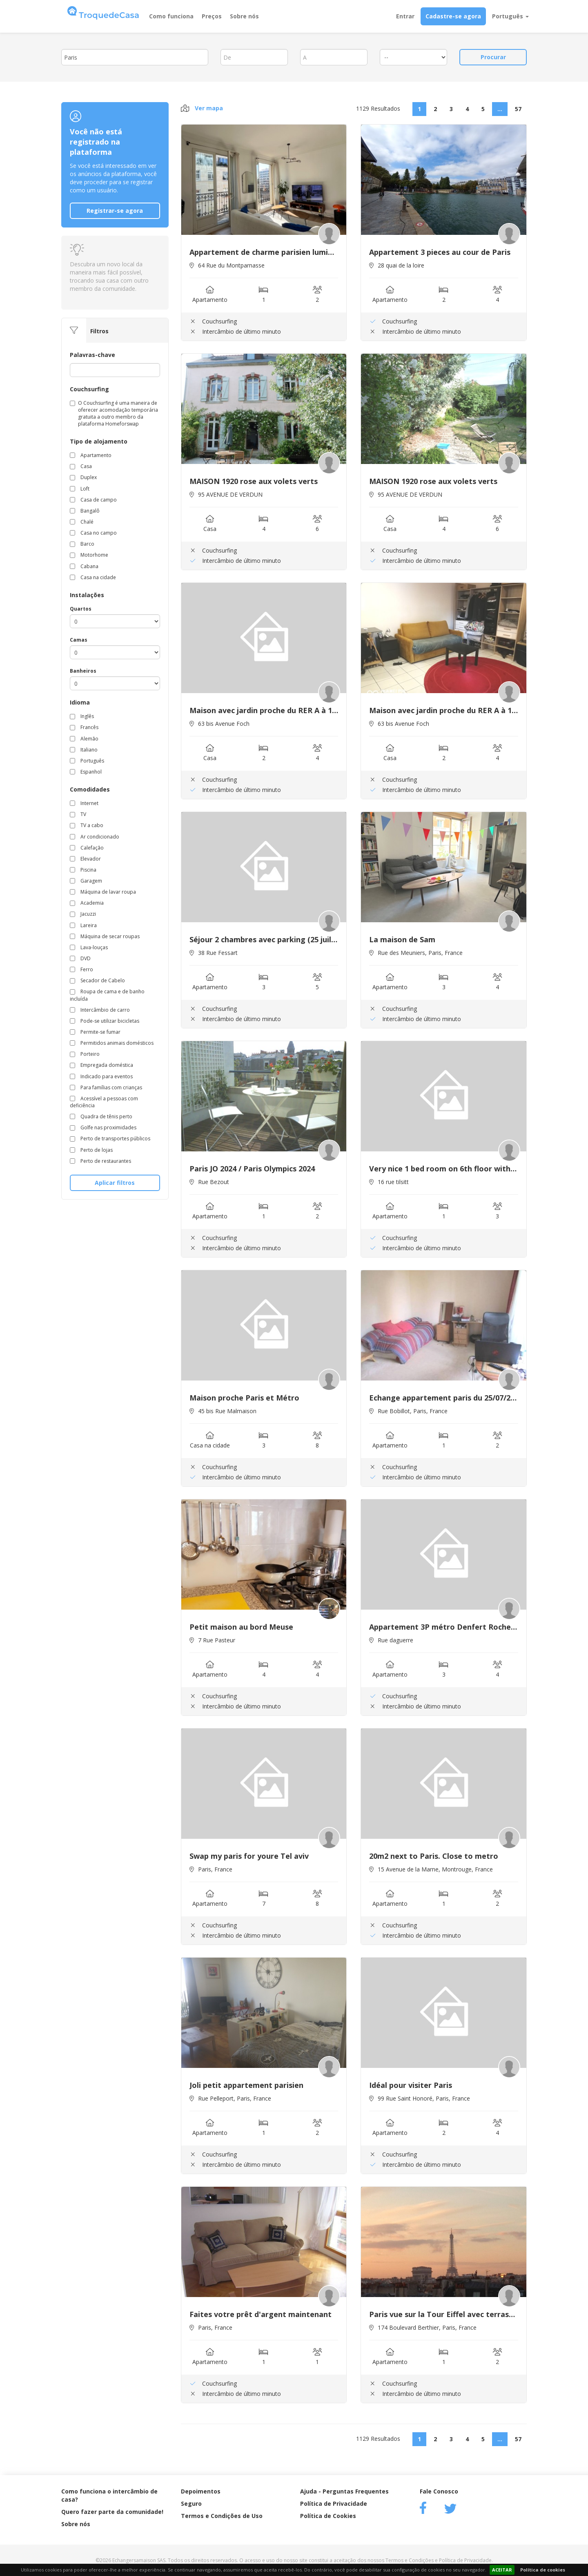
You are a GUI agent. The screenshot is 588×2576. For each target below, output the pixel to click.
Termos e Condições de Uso (222, 2516)
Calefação (87, 847)
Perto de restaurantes (100, 1161)
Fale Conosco (439, 2491)
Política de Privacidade (333, 2503)
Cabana (84, 566)
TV (78, 814)
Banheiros (83, 670)
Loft (79, 488)
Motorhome (89, 554)
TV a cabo (86, 825)
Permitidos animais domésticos (112, 1042)
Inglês (82, 716)
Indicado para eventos (101, 1076)
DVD (80, 958)
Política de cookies (542, 2570)
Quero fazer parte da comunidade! (112, 2512)
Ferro (81, 969)
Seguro (191, 2503)
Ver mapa (202, 108)
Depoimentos (200, 2491)
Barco (82, 543)
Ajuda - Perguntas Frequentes (344, 2491)
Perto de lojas (91, 1149)
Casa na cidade (93, 577)
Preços (212, 16)
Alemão (84, 738)
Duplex (83, 477)
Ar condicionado (94, 836)
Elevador (85, 858)
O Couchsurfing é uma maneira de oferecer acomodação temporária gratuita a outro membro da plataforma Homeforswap (114, 413)
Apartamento (90, 455)
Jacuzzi (83, 913)
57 (518, 109)
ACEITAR (502, 2570)
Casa (81, 466)
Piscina (83, 869)
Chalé (82, 521)
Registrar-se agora (115, 210)
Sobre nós (244, 16)
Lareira (83, 925)
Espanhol (86, 771)
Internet (84, 803)
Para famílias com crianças (106, 1087)
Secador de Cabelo (97, 980)
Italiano (84, 749)
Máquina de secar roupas (105, 936)
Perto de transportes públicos (110, 1138)
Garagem (86, 880)
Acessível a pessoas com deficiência (104, 1102)
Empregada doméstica (101, 1065)
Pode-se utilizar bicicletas (104, 1020)
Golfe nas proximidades (103, 1127)
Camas (78, 639)
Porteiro (85, 1053)
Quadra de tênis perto (101, 1116)
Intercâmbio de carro (100, 1009)
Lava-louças (89, 947)
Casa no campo (93, 532)
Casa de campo (93, 499)
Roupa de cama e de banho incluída (107, 995)
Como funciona (171, 16)
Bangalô (85, 510)
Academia (87, 902)
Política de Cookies (328, 2516)
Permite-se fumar (95, 1031)
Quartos (80, 608)
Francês (84, 727)
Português (510, 16)
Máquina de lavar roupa (103, 891)
